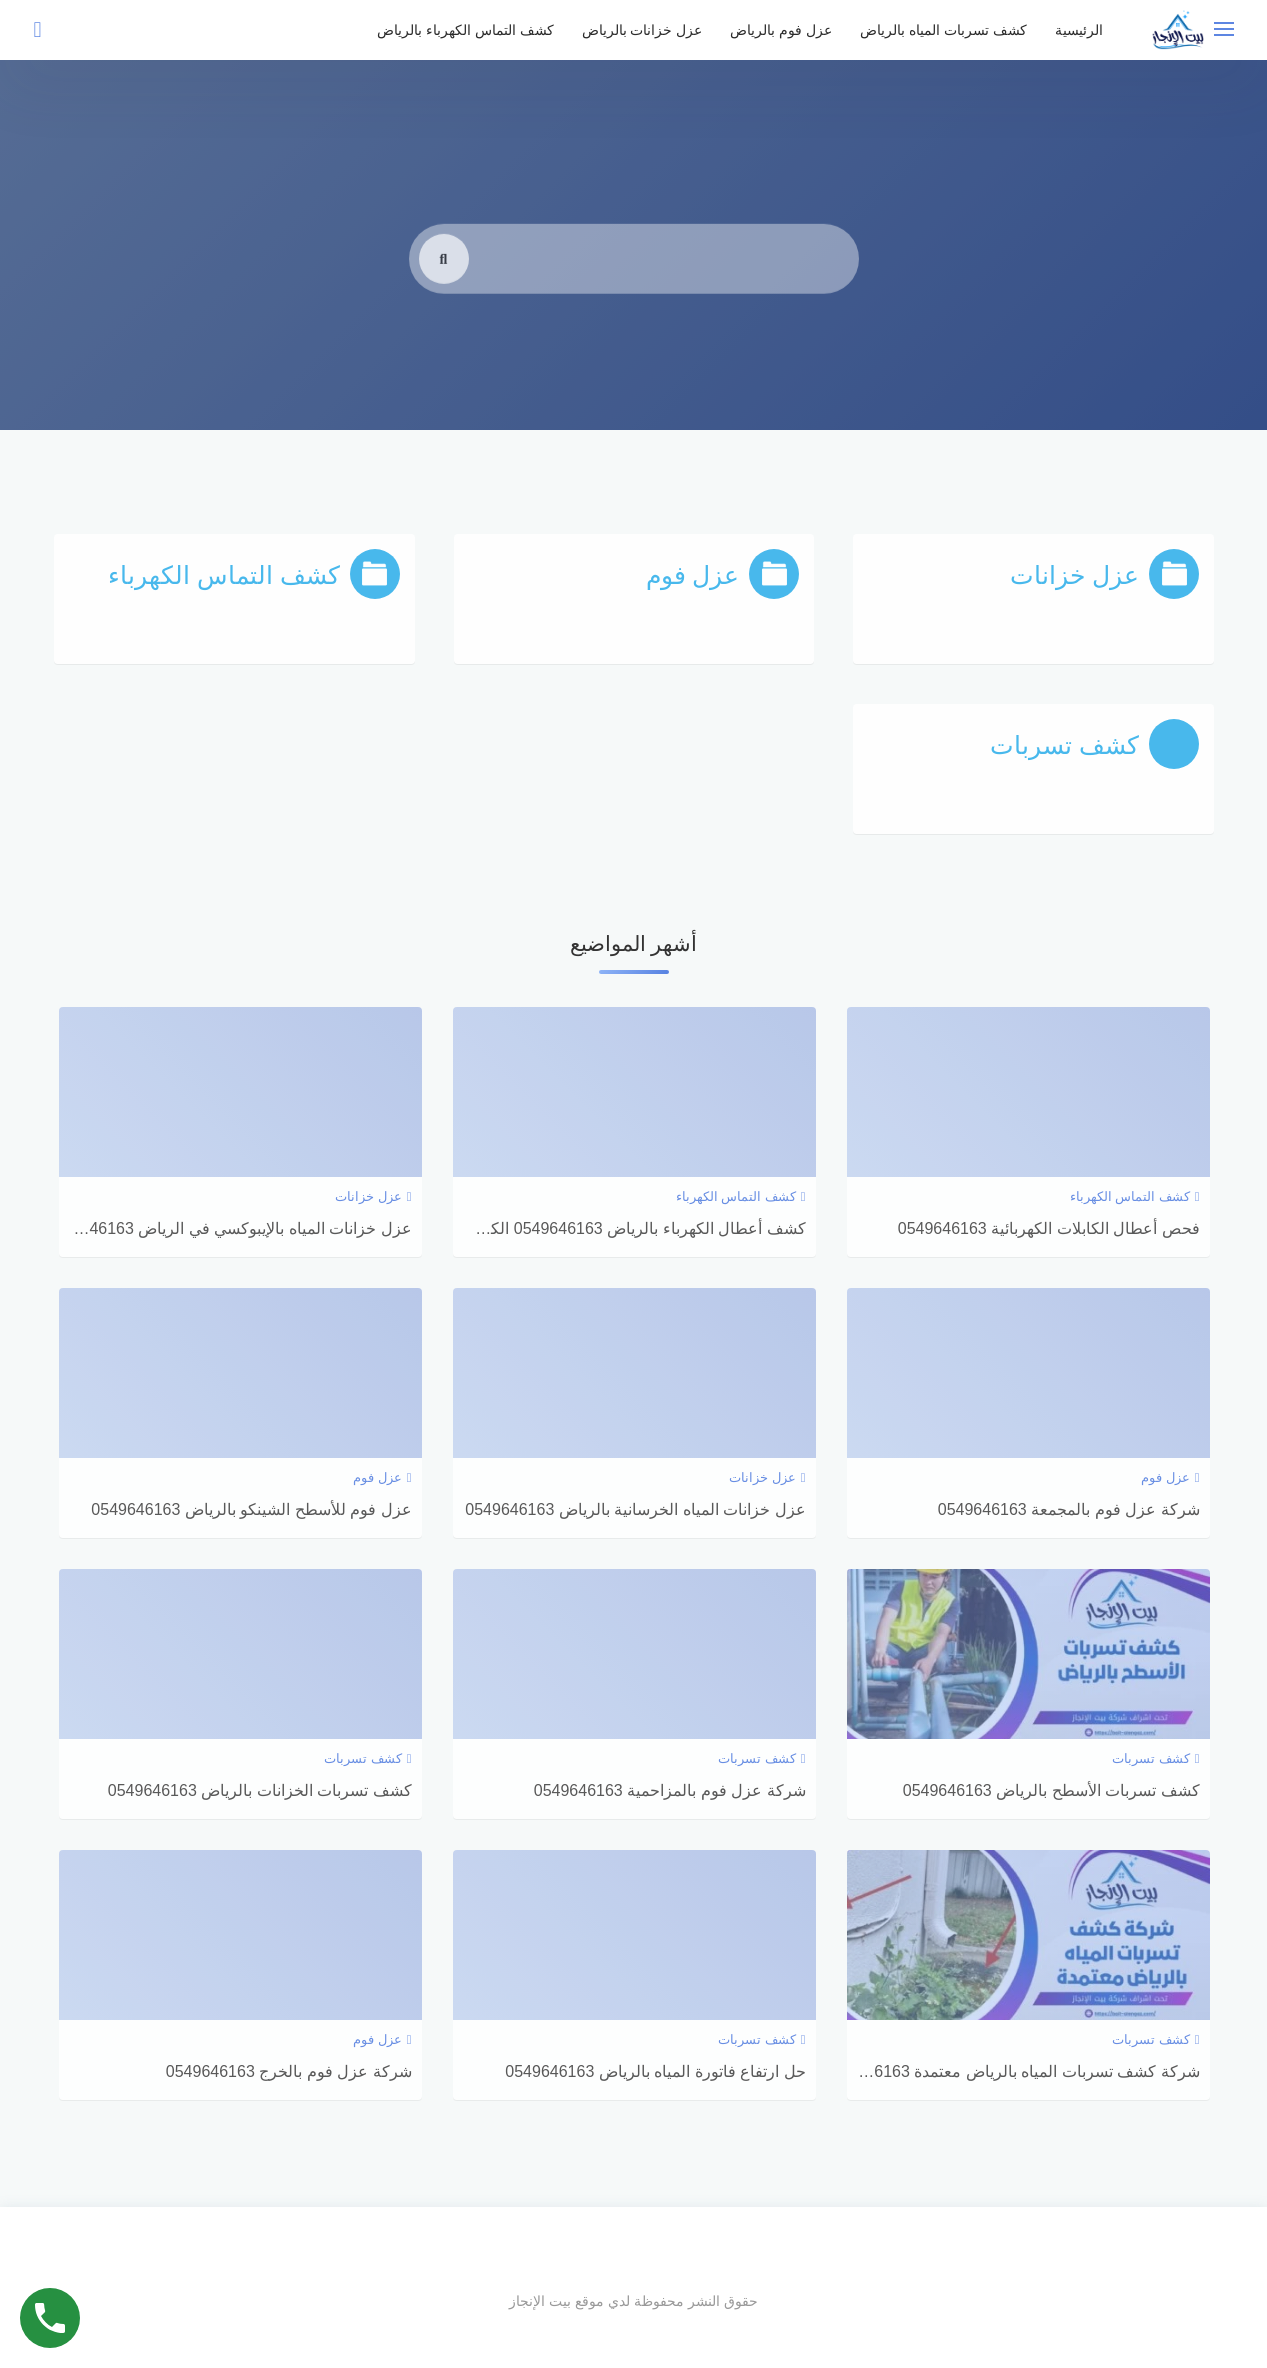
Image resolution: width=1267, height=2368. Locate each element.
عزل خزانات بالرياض (642, 30)
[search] (444, 289)
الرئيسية (1079, 30)
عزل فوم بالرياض (781, 30)
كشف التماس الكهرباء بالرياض (465, 30)
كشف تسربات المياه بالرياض (943, 30)
